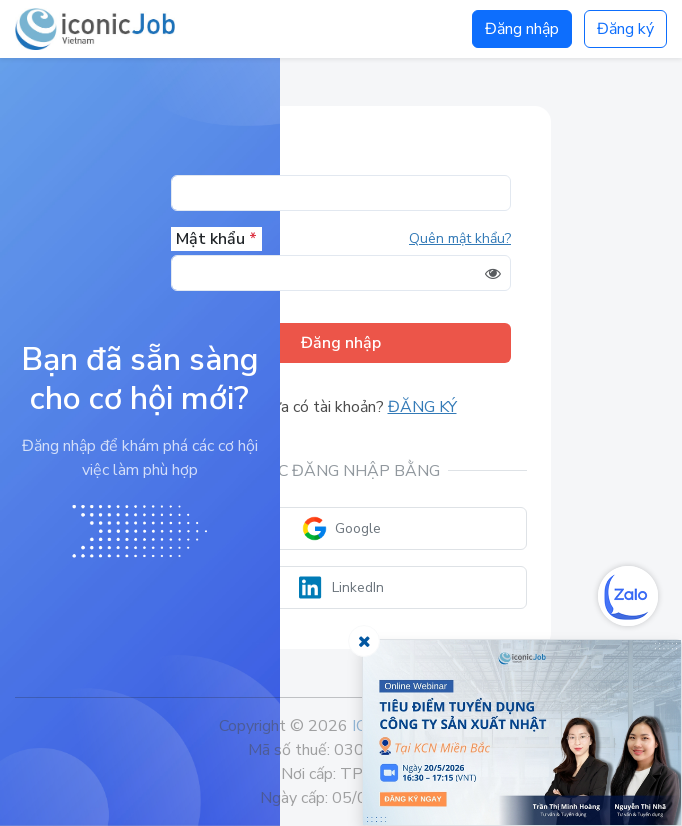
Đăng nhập (522, 29)
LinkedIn (341, 587)
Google (341, 528)
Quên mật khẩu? (460, 238)
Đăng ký (625, 29)
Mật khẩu (216, 239)
